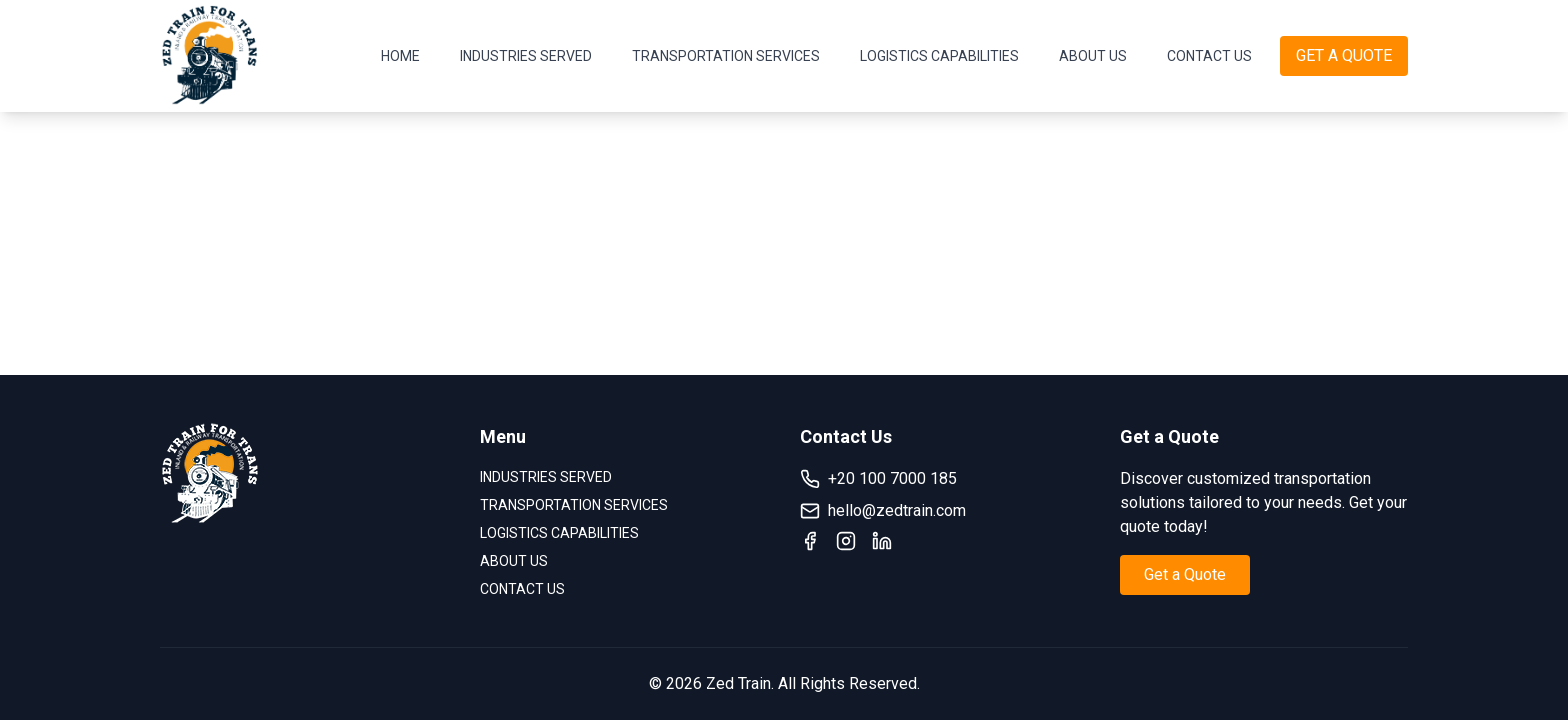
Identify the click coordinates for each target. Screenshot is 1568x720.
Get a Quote (1185, 574)
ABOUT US (1093, 56)
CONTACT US (1209, 56)
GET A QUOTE (1344, 55)
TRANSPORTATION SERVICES (726, 56)
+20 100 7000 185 (878, 479)
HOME (400, 56)
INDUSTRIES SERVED (526, 56)
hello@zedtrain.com (883, 511)
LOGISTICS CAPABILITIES (939, 56)
